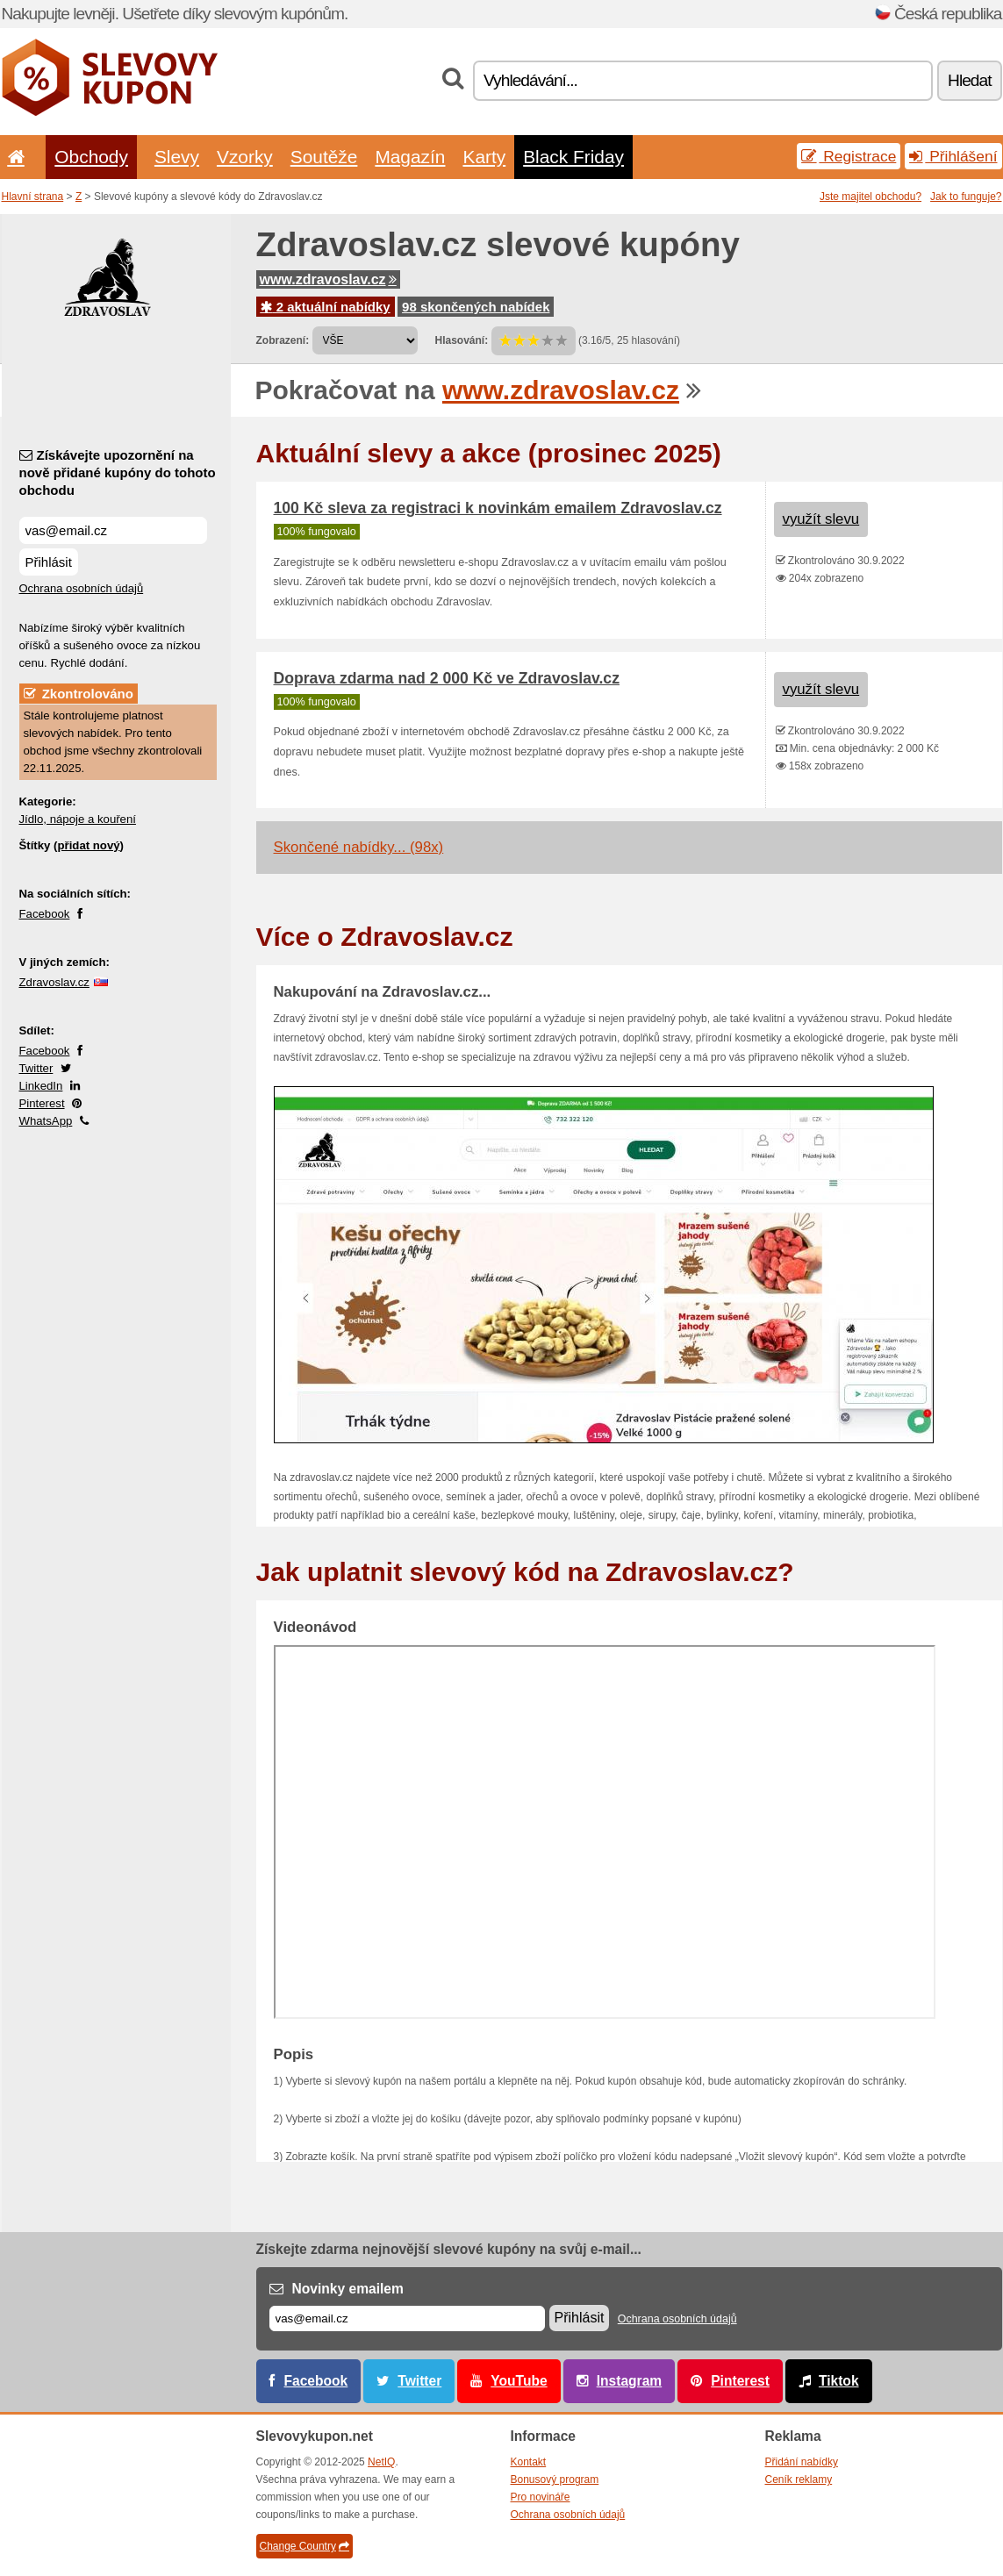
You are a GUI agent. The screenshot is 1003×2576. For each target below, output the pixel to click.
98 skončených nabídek (475, 306)
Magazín (410, 157)
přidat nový (88, 845)
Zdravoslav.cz (54, 982)
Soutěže (324, 157)
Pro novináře (540, 2497)
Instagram (630, 2380)
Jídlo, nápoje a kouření (77, 819)
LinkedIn (41, 1085)
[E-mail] (407, 2318)
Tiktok (839, 2380)
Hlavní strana (33, 196)
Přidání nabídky (801, 2462)
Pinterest (42, 1103)
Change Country (304, 2546)
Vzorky (245, 157)
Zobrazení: (283, 340)
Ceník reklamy (799, 2479)
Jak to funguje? (965, 196)
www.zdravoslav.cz (328, 279)
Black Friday (573, 157)
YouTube (519, 2380)
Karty (483, 157)
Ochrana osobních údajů (81, 588)
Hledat (969, 80)
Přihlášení (953, 156)
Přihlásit (48, 562)
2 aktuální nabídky (325, 306)
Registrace (848, 156)
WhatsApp (46, 1120)
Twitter (36, 1068)
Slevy (176, 157)
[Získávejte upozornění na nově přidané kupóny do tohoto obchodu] (113, 530)
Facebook (44, 913)
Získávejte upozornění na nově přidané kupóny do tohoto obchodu (117, 472)
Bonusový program (555, 2479)
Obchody (91, 157)
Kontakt (529, 2462)
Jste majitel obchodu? (870, 196)
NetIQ (381, 2462)
